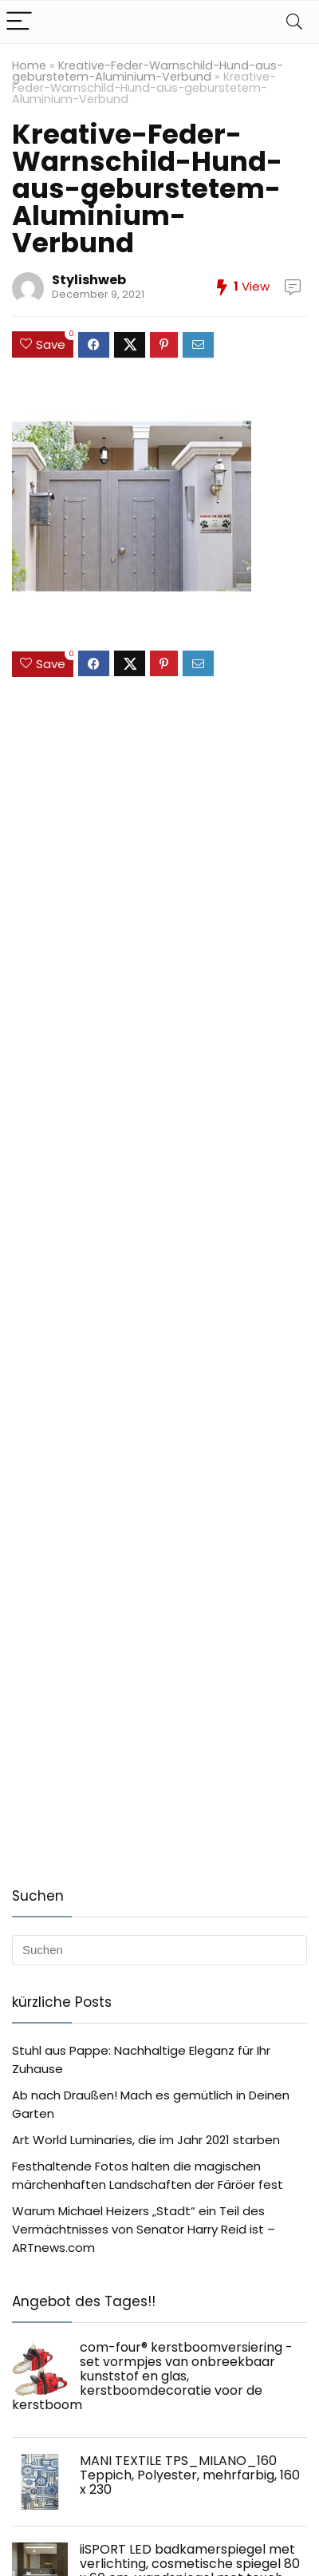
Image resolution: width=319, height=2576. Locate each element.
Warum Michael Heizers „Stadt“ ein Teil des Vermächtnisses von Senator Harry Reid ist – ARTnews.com (143, 2229)
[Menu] (19, 22)
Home (29, 65)
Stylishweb (89, 280)
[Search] (294, 22)
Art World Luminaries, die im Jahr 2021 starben (146, 2139)
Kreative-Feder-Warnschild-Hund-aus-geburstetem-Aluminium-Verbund (147, 71)
